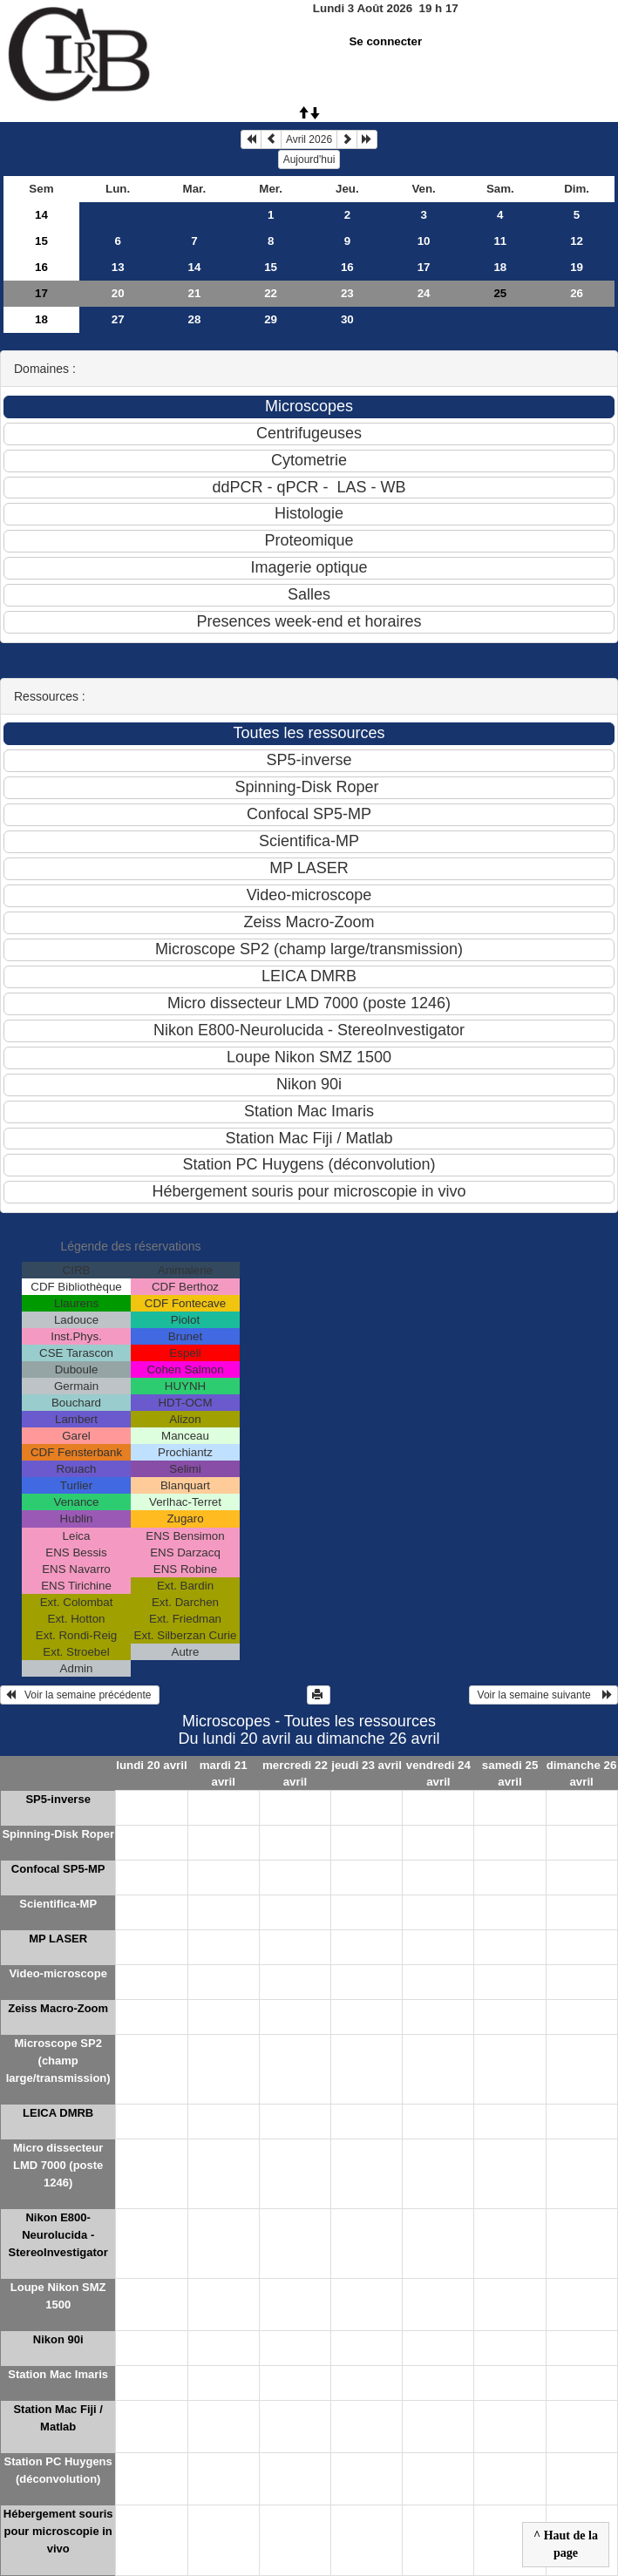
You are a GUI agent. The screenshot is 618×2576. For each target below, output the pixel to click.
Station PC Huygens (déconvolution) (58, 2470)
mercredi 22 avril (295, 1773)
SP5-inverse (57, 1799)
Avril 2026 (309, 139)
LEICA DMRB (58, 2112)
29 (270, 319)
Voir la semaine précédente (79, 1695)
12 (576, 240)
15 (41, 240)
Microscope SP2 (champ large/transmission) (58, 2061)
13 (118, 267)
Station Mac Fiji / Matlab (58, 2418)
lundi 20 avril (151, 1765)
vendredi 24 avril (438, 1773)
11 (499, 240)
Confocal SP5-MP (58, 1868)
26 (576, 293)
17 (424, 267)
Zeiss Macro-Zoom (58, 2008)
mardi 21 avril (224, 1773)
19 (576, 267)
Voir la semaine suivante (543, 1695)
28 (193, 319)
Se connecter (385, 41)
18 (499, 267)
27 (118, 319)
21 (193, 293)
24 (424, 293)
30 (347, 319)
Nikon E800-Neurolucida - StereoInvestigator (58, 2235)
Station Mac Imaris (58, 2374)
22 (270, 293)
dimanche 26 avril (582, 1773)
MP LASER (58, 1938)
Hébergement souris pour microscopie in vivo (58, 2531)
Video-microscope (57, 1973)
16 (41, 267)
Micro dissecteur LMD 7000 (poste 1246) (58, 2165)
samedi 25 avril (510, 1773)
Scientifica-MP (58, 1903)
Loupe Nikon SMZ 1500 (58, 2296)
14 (41, 214)
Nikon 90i (58, 2339)
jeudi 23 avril (366, 1765)
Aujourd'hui (309, 159)
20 (118, 293)
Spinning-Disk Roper (58, 1833)
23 (347, 293)
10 (424, 240)
